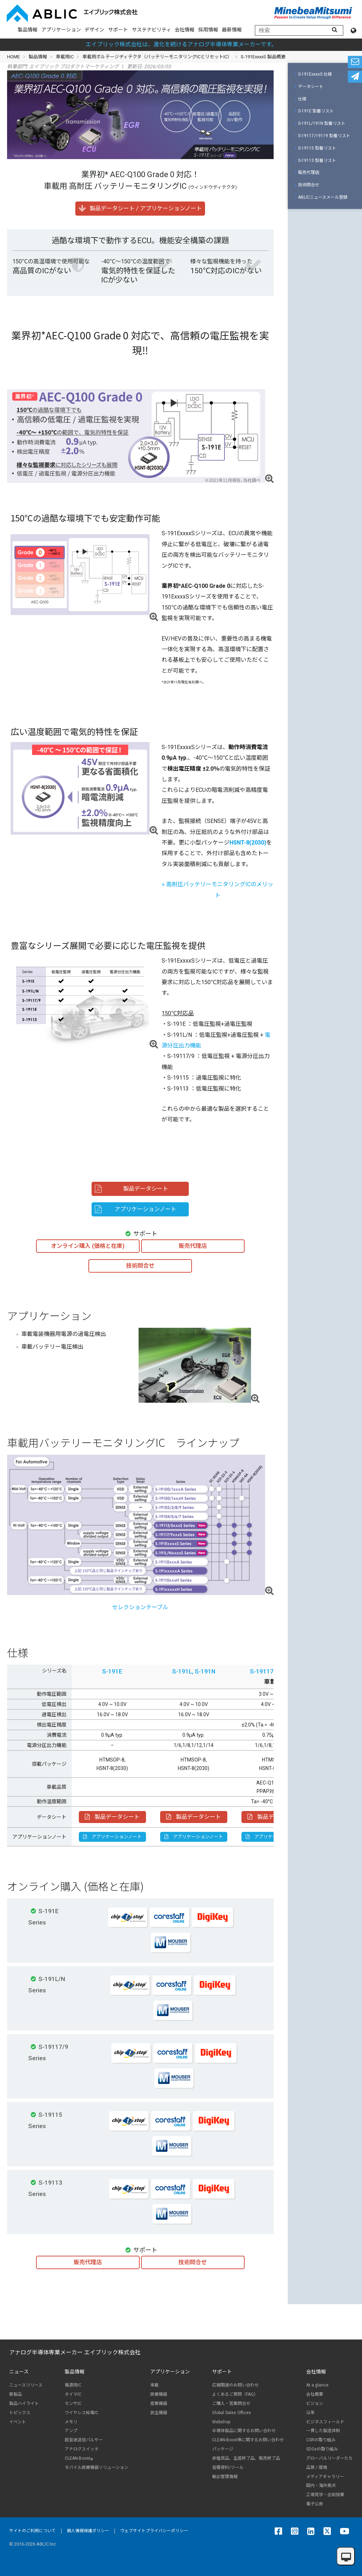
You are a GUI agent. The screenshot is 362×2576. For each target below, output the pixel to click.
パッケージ (222, 2449)
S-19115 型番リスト (315, 148)
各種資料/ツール (228, 2467)
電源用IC (73, 2385)
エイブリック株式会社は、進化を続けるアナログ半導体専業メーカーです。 (181, 44)
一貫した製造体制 (323, 2430)
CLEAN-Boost (79, 2458)
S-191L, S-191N (193, 1671)
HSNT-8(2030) (247, 842)
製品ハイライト (24, 2403)
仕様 (300, 99)
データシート (309, 86)
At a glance (317, 2385)
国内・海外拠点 (321, 2485)
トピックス (19, 2412)
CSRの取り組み (320, 2439)
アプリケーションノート (112, 1836)
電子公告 (314, 2503)
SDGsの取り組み (322, 2449)
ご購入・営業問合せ (231, 2403)
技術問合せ (307, 184)
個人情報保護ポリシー (88, 2530)
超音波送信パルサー (84, 2439)
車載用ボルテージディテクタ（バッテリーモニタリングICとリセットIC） (157, 56)
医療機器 (158, 2394)
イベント (17, 2421)
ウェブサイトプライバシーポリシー (154, 2530)
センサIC (73, 2403)
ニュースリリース (25, 2385)
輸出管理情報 (225, 2476)
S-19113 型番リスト (315, 160)
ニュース (19, 2372)
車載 (154, 2385)
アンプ (71, 2430)
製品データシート (112, 1816)
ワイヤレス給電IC (81, 2412)
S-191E (112, 1671)
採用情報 (208, 30)
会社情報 (184, 30)
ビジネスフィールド (325, 2421)
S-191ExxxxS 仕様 (313, 74)
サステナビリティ (151, 30)
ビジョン (314, 2403)
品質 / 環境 (316, 2467)
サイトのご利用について (32, 2530)
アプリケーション (61, 30)
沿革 (310, 2412)
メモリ (71, 2421)
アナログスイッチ (82, 2449)
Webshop (221, 2421)
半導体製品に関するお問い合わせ (244, 2430)
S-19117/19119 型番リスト (322, 135)
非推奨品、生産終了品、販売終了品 (246, 2458)
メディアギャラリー (325, 2476)
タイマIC (73, 2394)
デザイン (94, 30)
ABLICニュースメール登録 (321, 197)
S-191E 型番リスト (314, 111)
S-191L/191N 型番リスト (320, 123)
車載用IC (65, 56)
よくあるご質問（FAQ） (235, 2394)
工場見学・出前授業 (325, 2494)
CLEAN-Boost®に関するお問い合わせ (248, 2439)
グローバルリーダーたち (329, 2458)
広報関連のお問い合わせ (235, 2385)
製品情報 (27, 30)
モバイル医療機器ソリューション (96, 2467)
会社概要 (314, 2394)
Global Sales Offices (231, 2412)
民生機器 (158, 2412)
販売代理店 (307, 172)
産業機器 (158, 2403)
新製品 (15, 2394)
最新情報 (232, 30)
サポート (118, 30)
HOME (13, 56)
